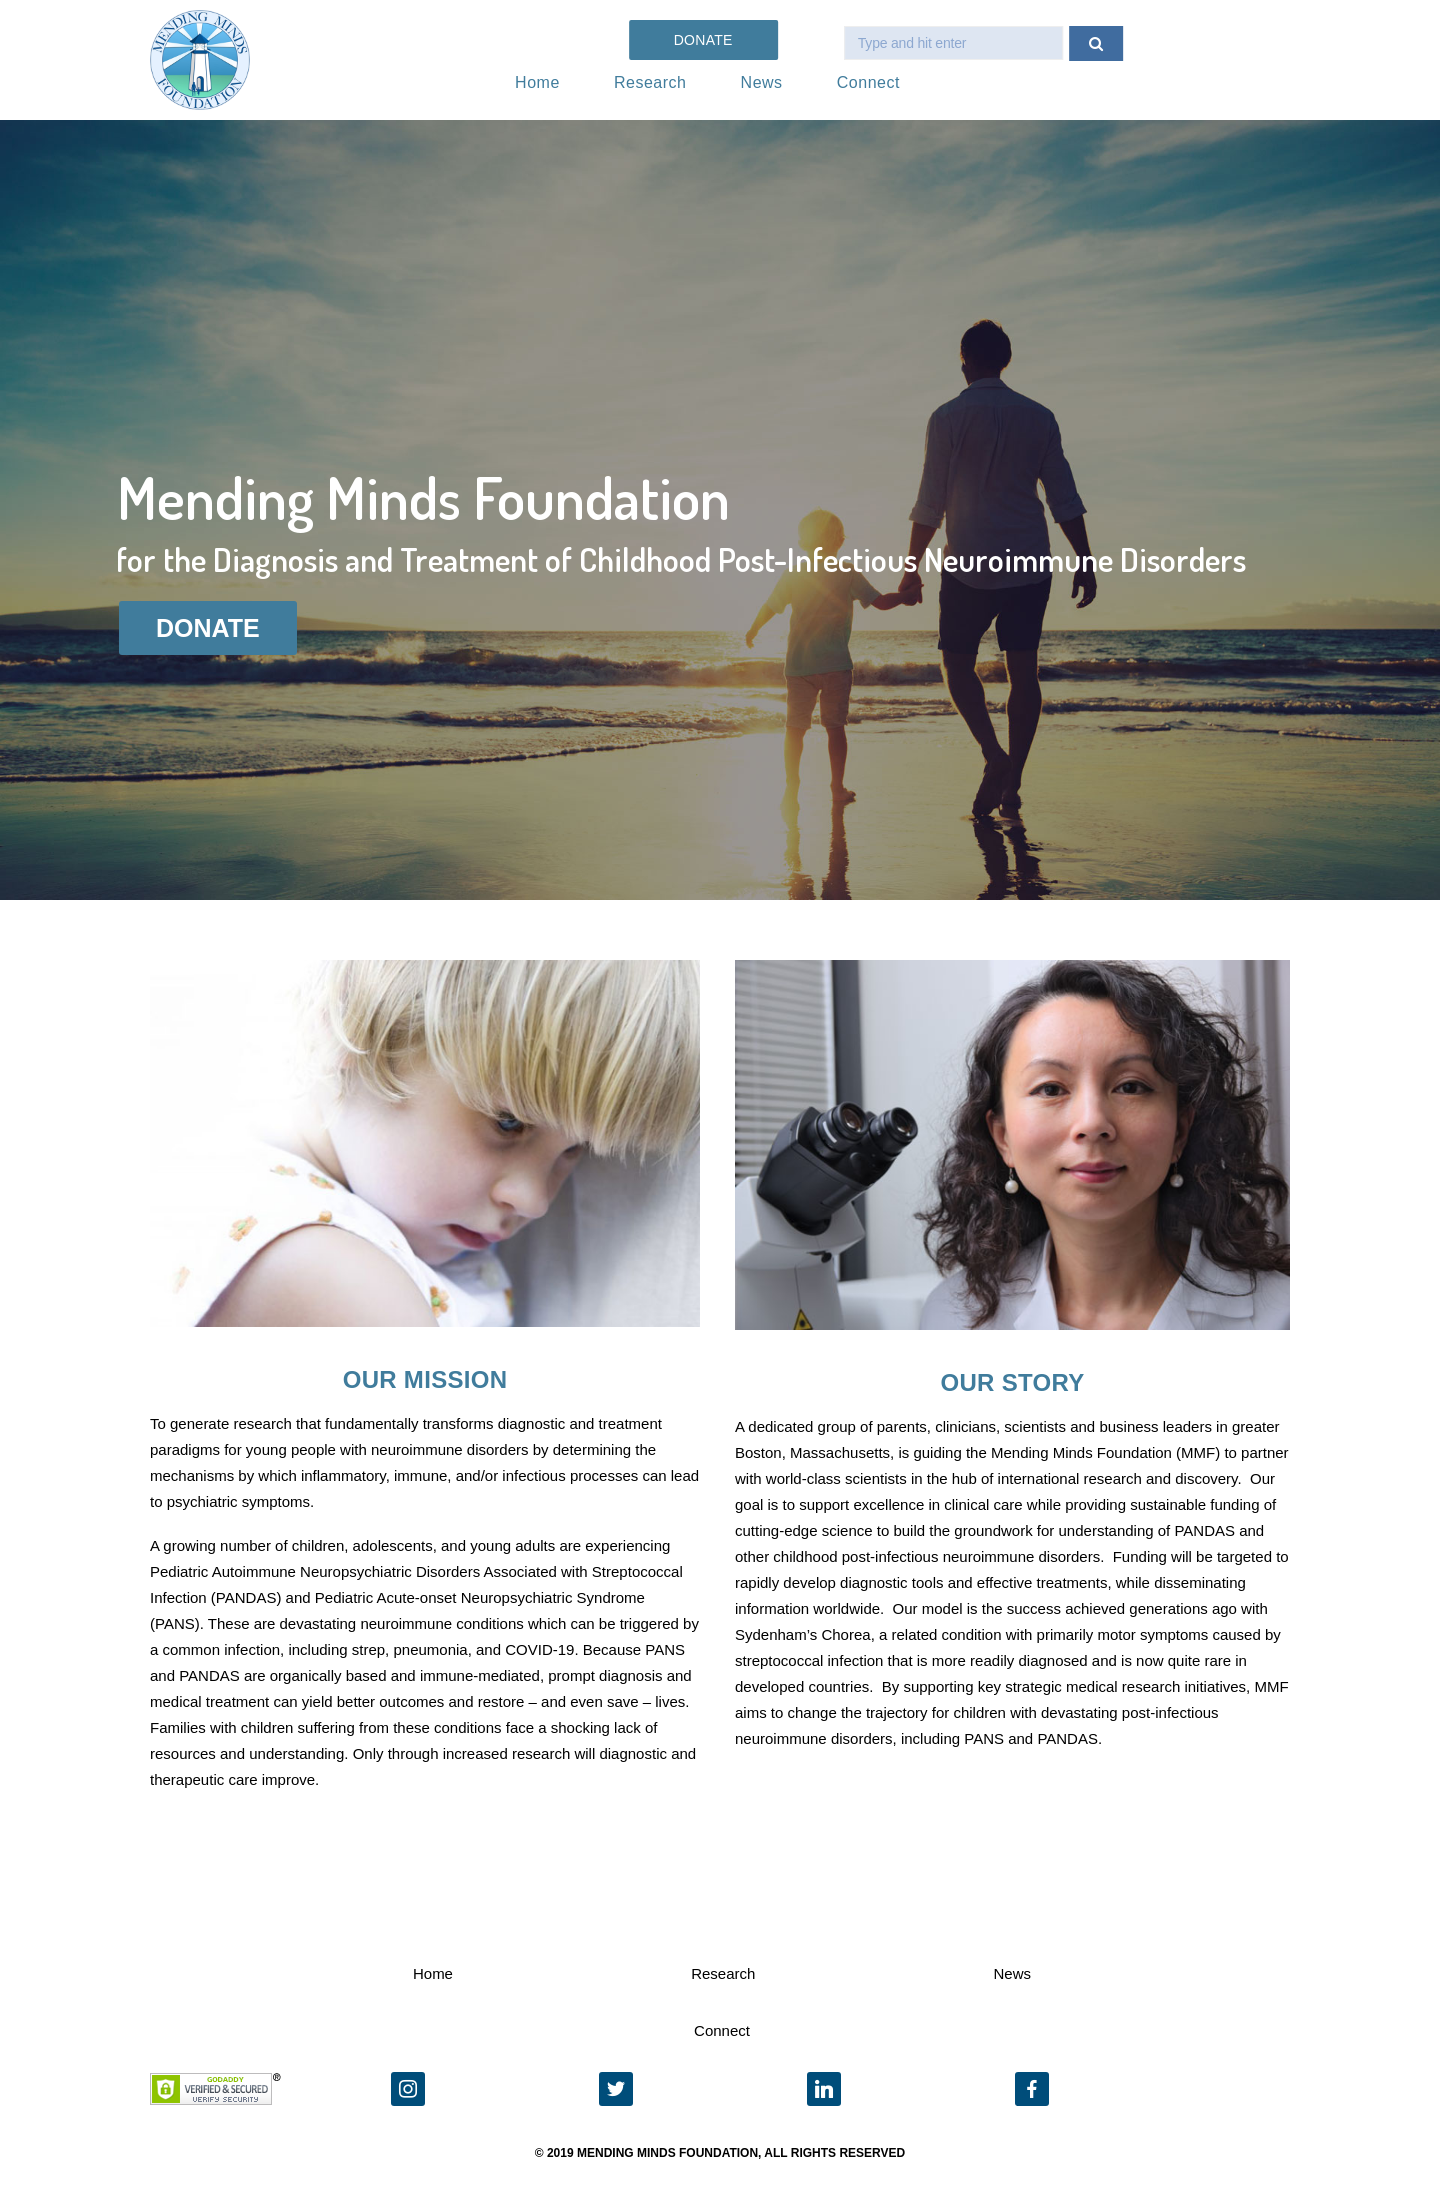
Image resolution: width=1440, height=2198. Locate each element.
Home (537, 82)
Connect (868, 82)
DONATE (208, 628)
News (762, 82)
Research (650, 82)
